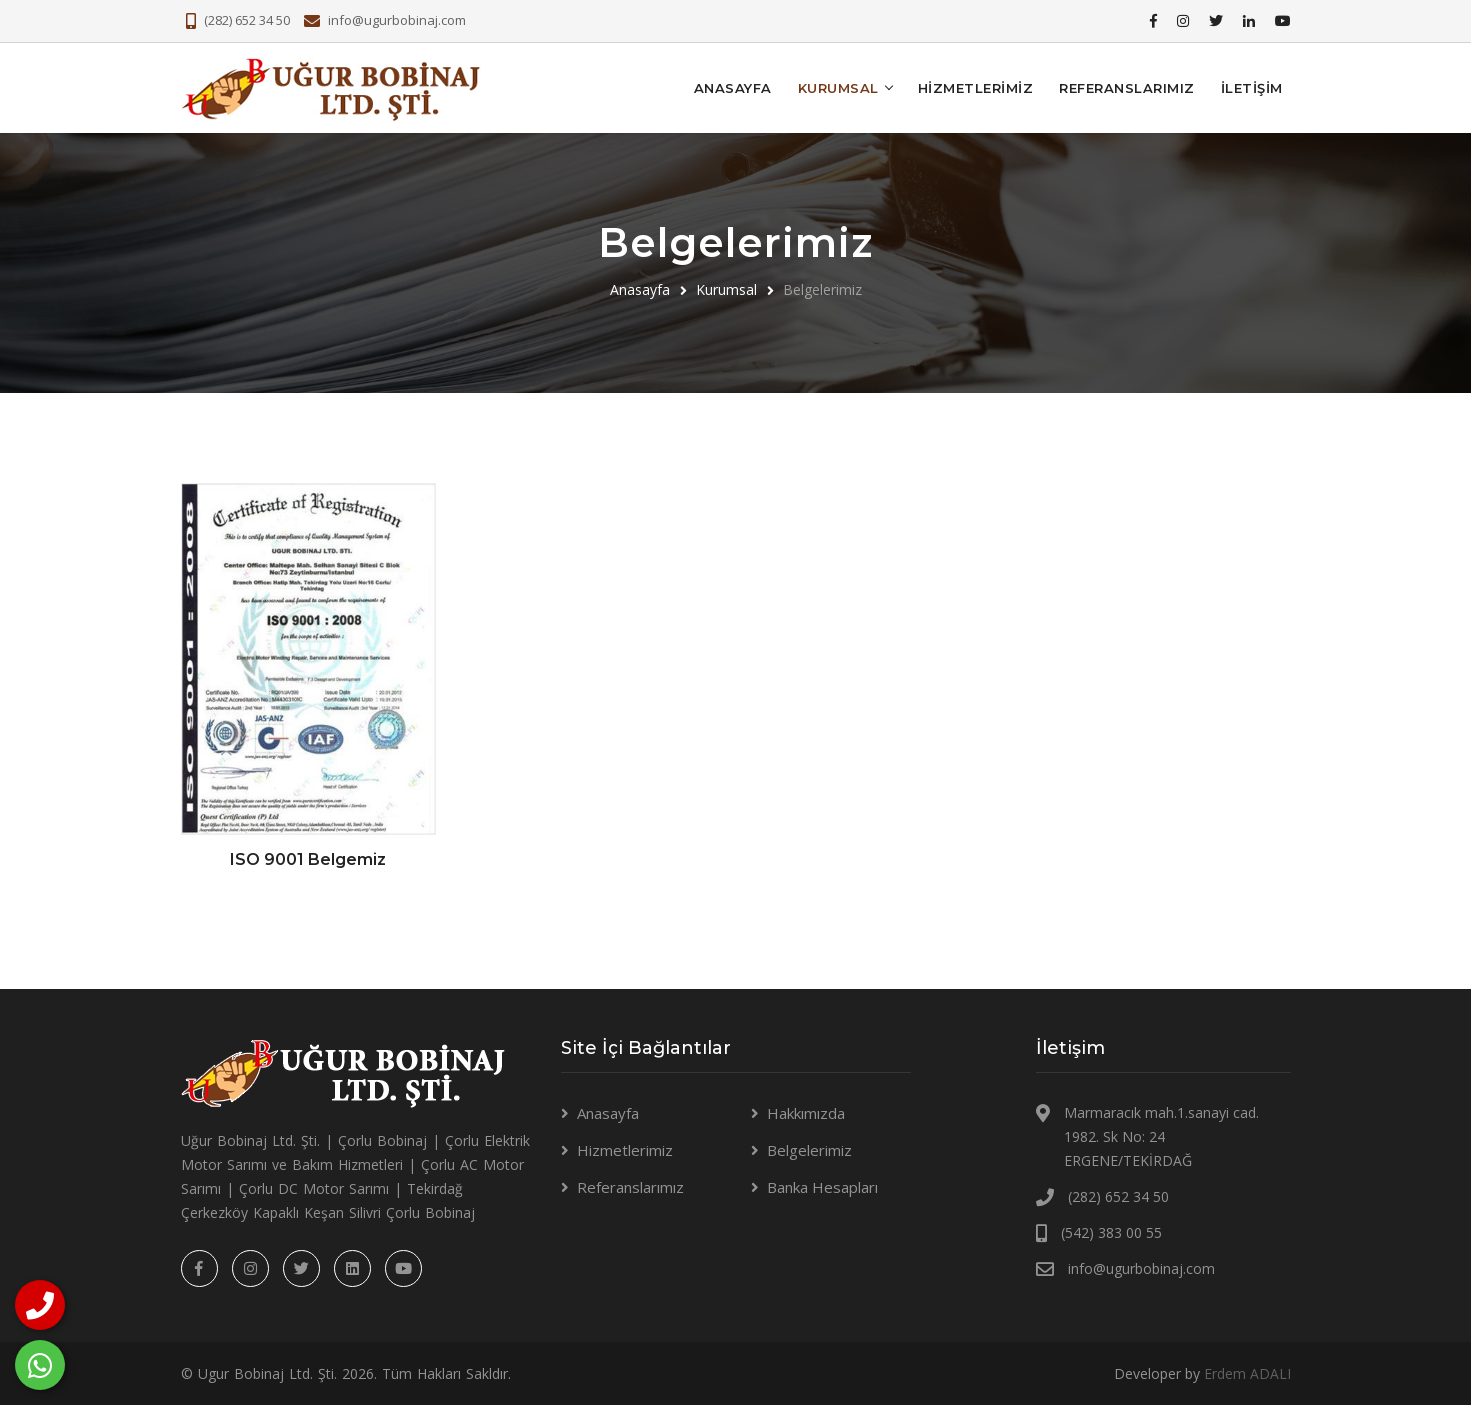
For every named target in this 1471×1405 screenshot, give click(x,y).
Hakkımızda (806, 1112)
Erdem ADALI (1247, 1372)
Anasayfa (733, 88)
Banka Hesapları (822, 1186)
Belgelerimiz (809, 1149)
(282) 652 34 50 (247, 20)
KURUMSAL (838, 88)
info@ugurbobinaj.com (397, 20)
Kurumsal (726, 288)
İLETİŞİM (1252, 88)
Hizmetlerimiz (976, 88)
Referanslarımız (1127, 88)
